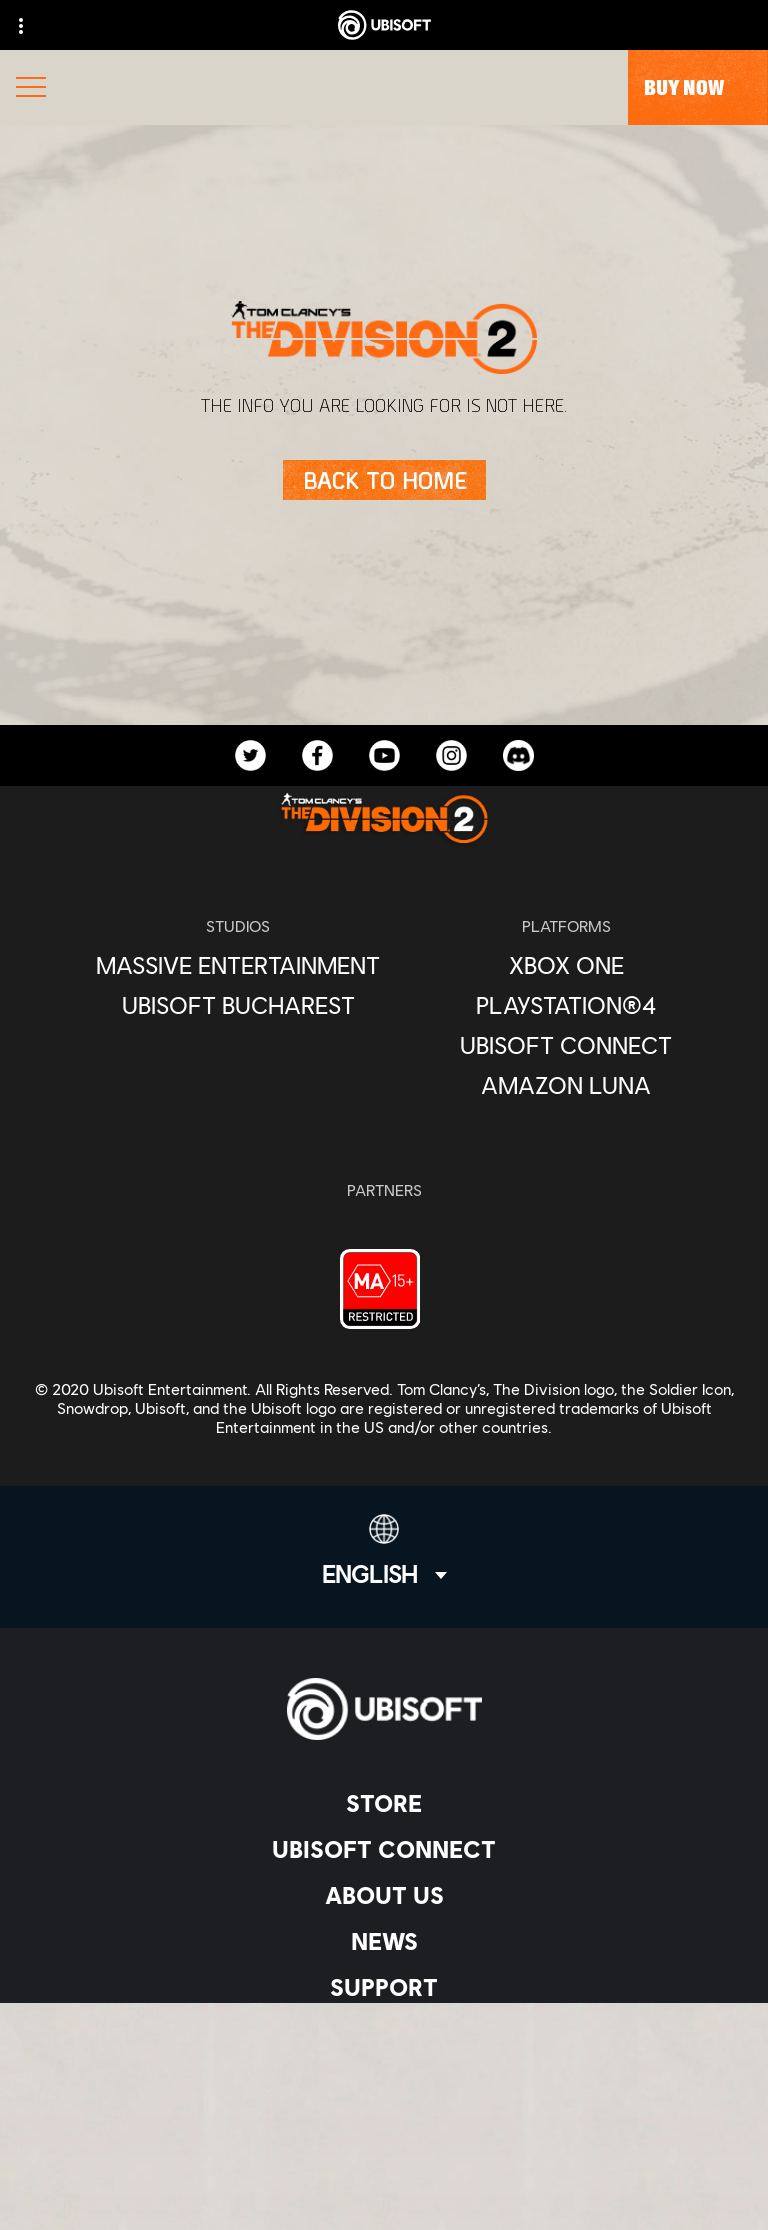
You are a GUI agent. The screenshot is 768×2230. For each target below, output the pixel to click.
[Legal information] (384, 2161)
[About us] (384, 1895)
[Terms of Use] (384, 2128)
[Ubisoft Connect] (384, 1849)
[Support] (384, 1987)
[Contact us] (384, 2062)
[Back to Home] (384, 480)
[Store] (384, 1803)
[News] (384, 1941)
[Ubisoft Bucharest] (238, 1005)
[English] (384, 1551)
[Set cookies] (384, 2194)
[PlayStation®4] (566, 1005)
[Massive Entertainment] (238, 965)
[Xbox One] (566, 965)
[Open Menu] (31, 89)
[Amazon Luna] (566, 1085)
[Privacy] (384, 2095)
